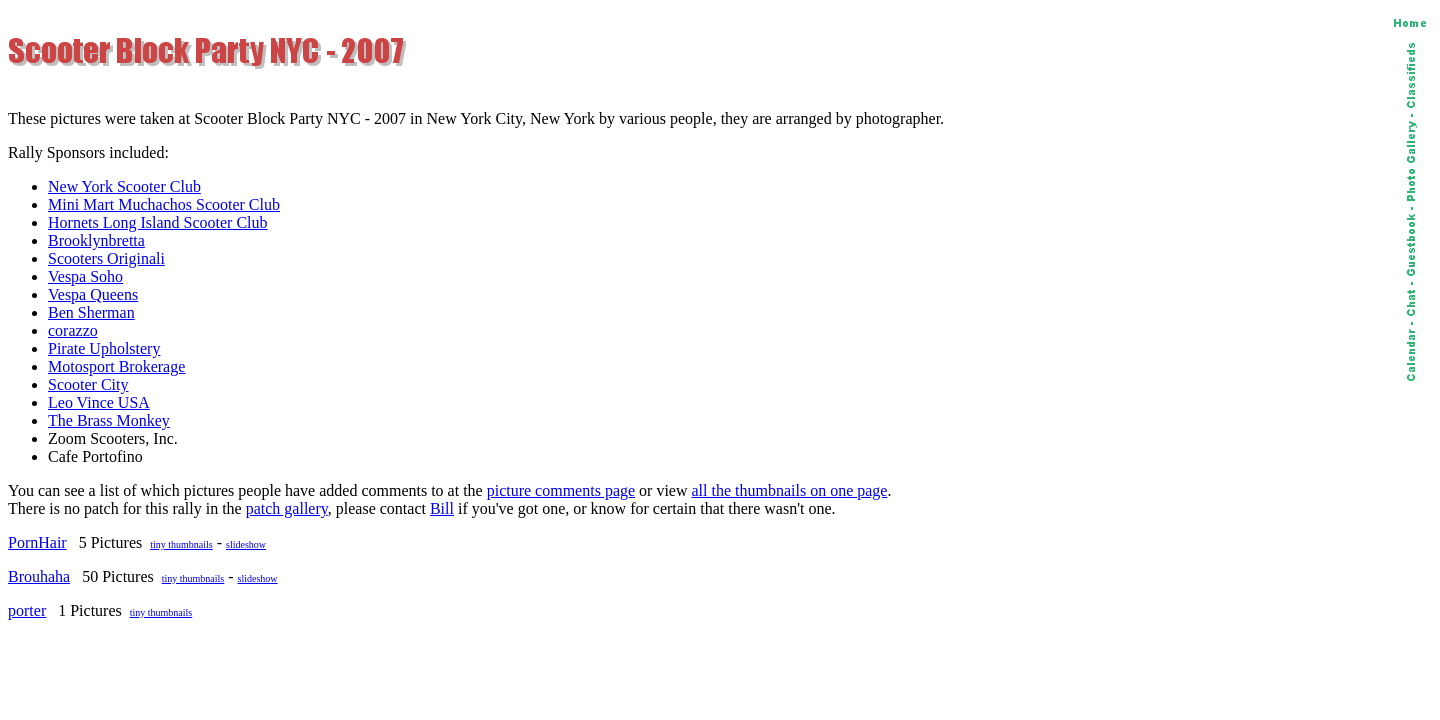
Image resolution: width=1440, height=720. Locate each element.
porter (27, 610)
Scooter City (88, 384)
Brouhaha (39, 576)
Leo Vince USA (99, 402)
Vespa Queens (93, 294)
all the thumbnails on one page (790, 490)
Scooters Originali (106, 258)
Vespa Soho (85, 276)
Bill (442, 508)
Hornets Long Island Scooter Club (158, 222)
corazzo (73, 330)
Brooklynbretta (96, 240)
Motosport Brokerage (116, 366)
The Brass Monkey (109, 420)
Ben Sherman (91, 312)
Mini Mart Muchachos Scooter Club (164, 204)
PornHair (37, 542)
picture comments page (561, 490)
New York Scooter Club (124, 186)
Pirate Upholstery (104, 348)
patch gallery (287, 508)
